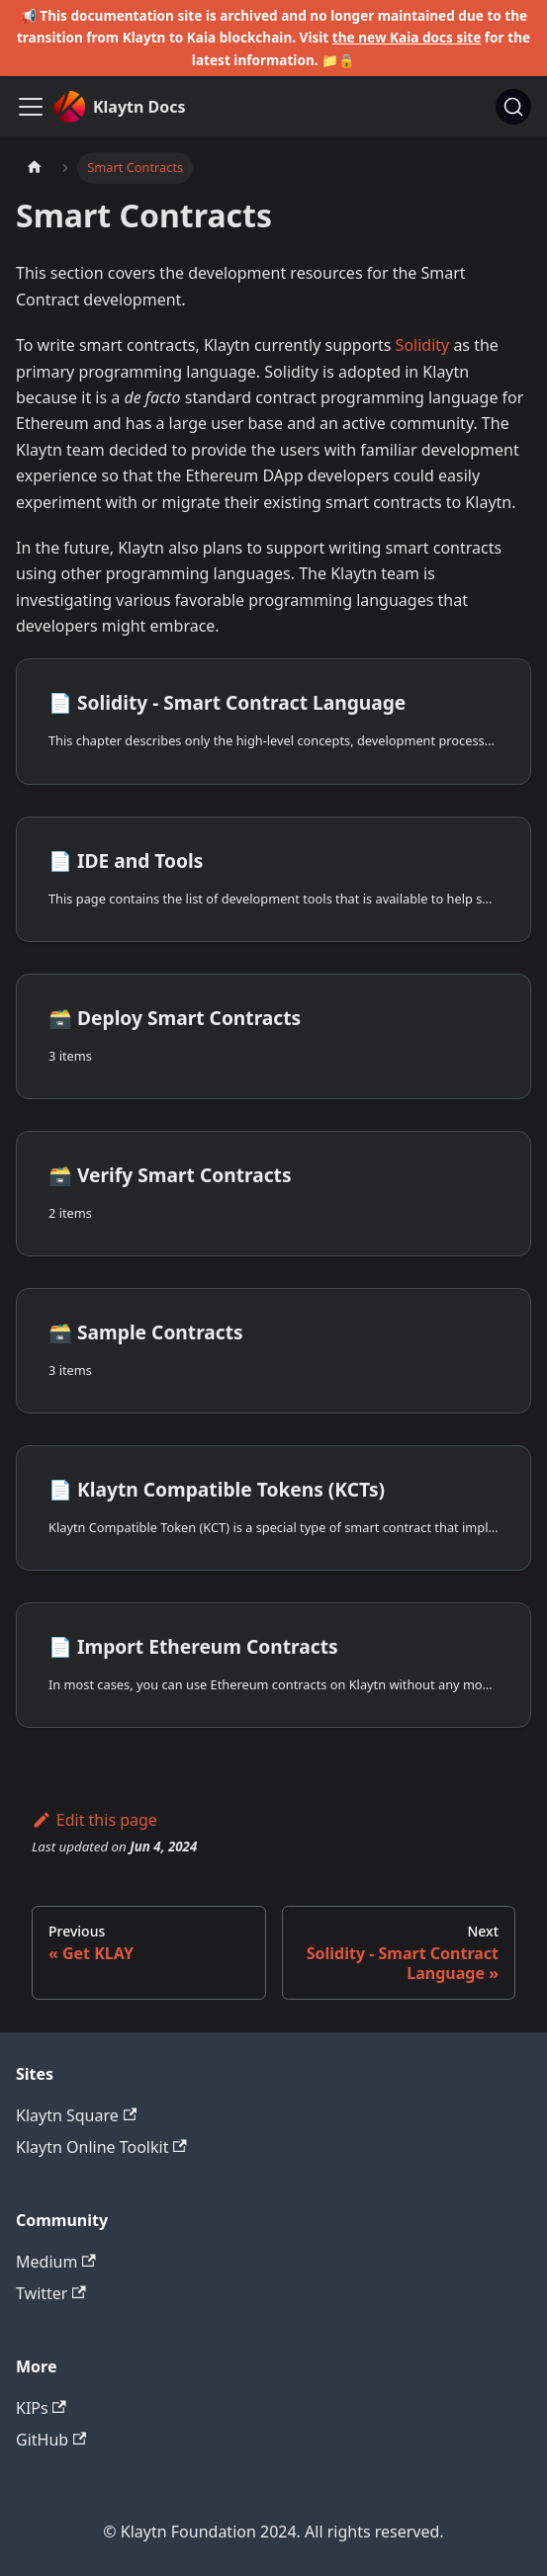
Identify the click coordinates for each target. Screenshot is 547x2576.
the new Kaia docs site (407, 37)
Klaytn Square (76, 2115)
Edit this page (94, 1820)
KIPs (41, 2408)
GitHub (51, 2439)
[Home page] (34, 167)
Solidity (423, 345)
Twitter (51, 2293)
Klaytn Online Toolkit (101, 2147)
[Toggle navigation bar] (31, 107)
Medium (56, 2262)
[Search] (513, 107)
